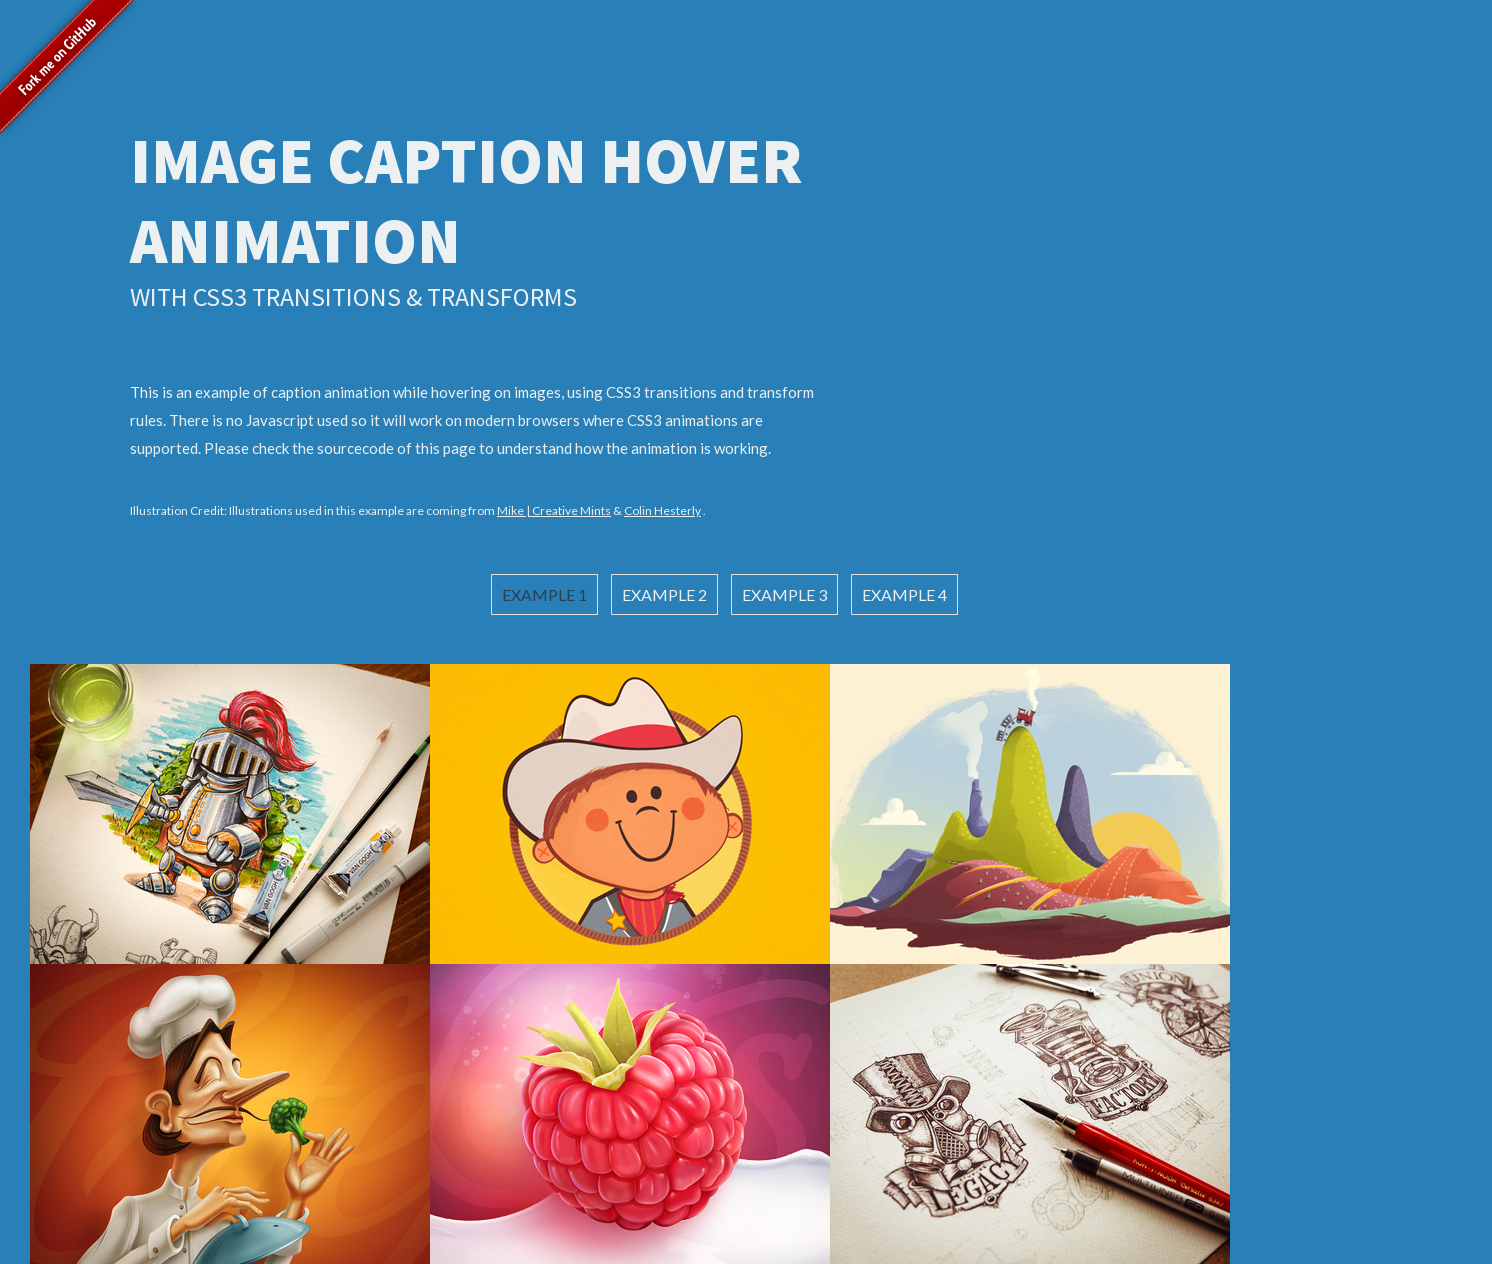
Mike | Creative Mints (554, 510)
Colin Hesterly (662, 510)
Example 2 (664, 594)
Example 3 (784, 594)
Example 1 (544, 594)
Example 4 (904, 594)
